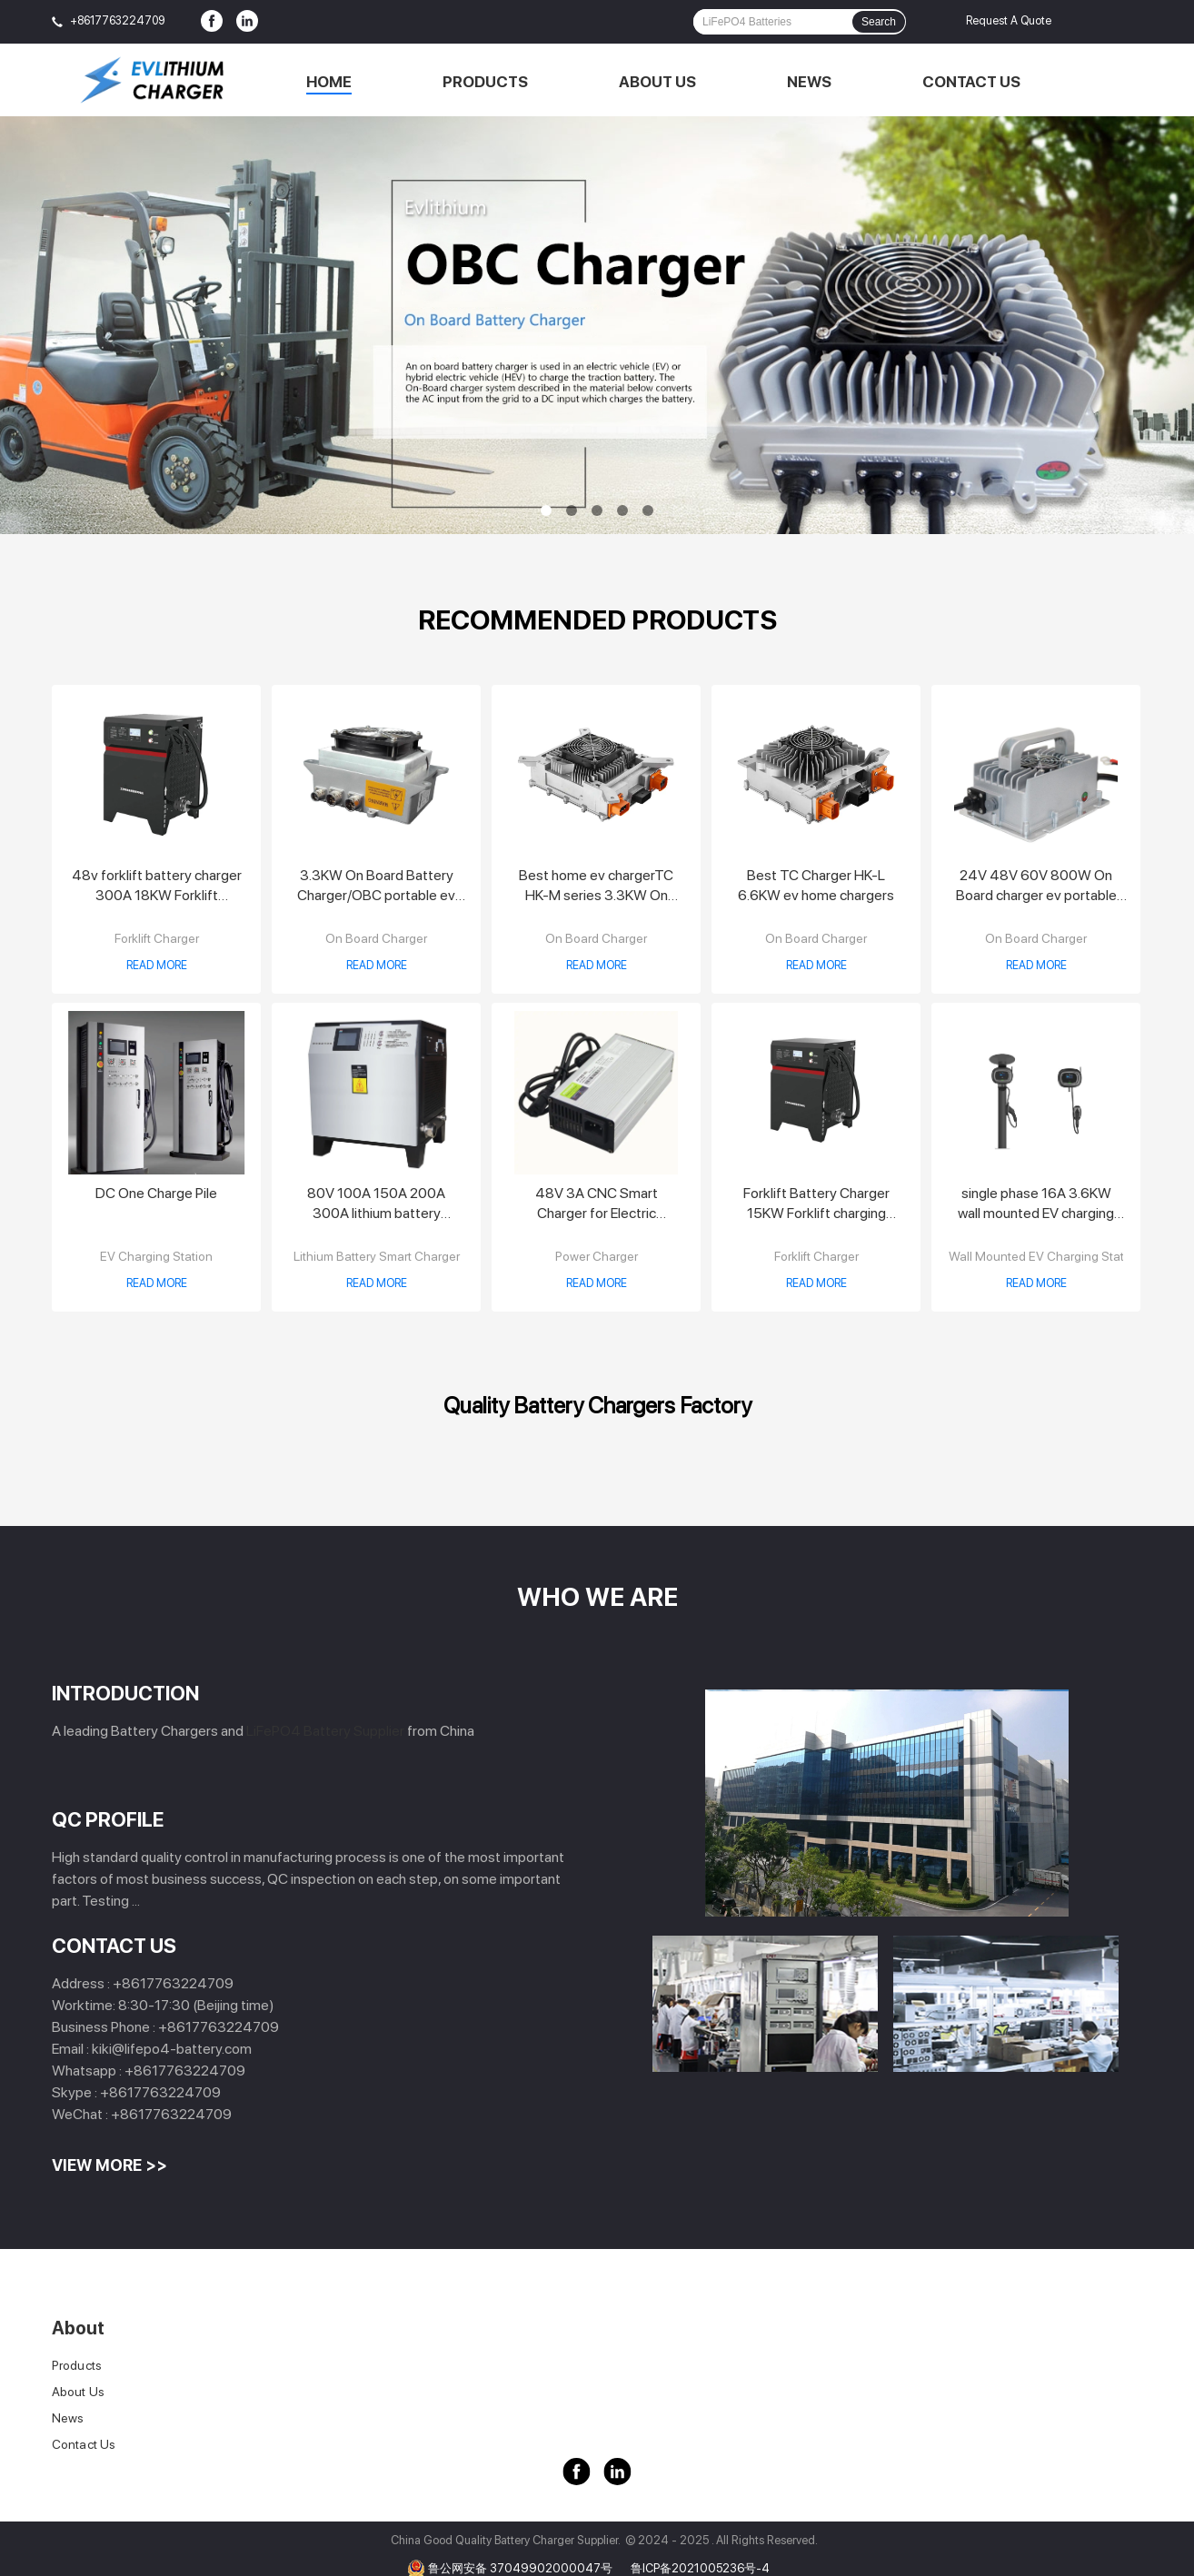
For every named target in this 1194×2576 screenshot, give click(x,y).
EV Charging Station (156, 1256)
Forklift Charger (156, 938)
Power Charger (596, 1256)
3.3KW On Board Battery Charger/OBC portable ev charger (376, 886)
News (809, 82)
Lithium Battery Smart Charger (377, 1256)
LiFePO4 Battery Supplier (325, 1730)
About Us (657, 82)
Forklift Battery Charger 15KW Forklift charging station (816, 1204)
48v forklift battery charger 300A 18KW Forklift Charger (157, 886)
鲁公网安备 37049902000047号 (520, 2568)
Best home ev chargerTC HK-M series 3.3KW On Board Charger (596, 886)
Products (485, 82)
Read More (156, 965)
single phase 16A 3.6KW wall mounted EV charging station (1036, 1204)
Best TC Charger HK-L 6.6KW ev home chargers (816, 885)
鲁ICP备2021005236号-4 (700, 2568)
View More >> (109, 2165)
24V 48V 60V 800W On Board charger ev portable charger (1036, 886)
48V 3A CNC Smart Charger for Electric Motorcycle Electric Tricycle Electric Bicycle (597, 1204)
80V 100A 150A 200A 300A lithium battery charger (376, 1204)
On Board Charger (376, 938)
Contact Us (971, 82)
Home (329, 82)
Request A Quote (1008, 20)
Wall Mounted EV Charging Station (1045, 1256)
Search (878, 21)
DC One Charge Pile (156, 1193)
